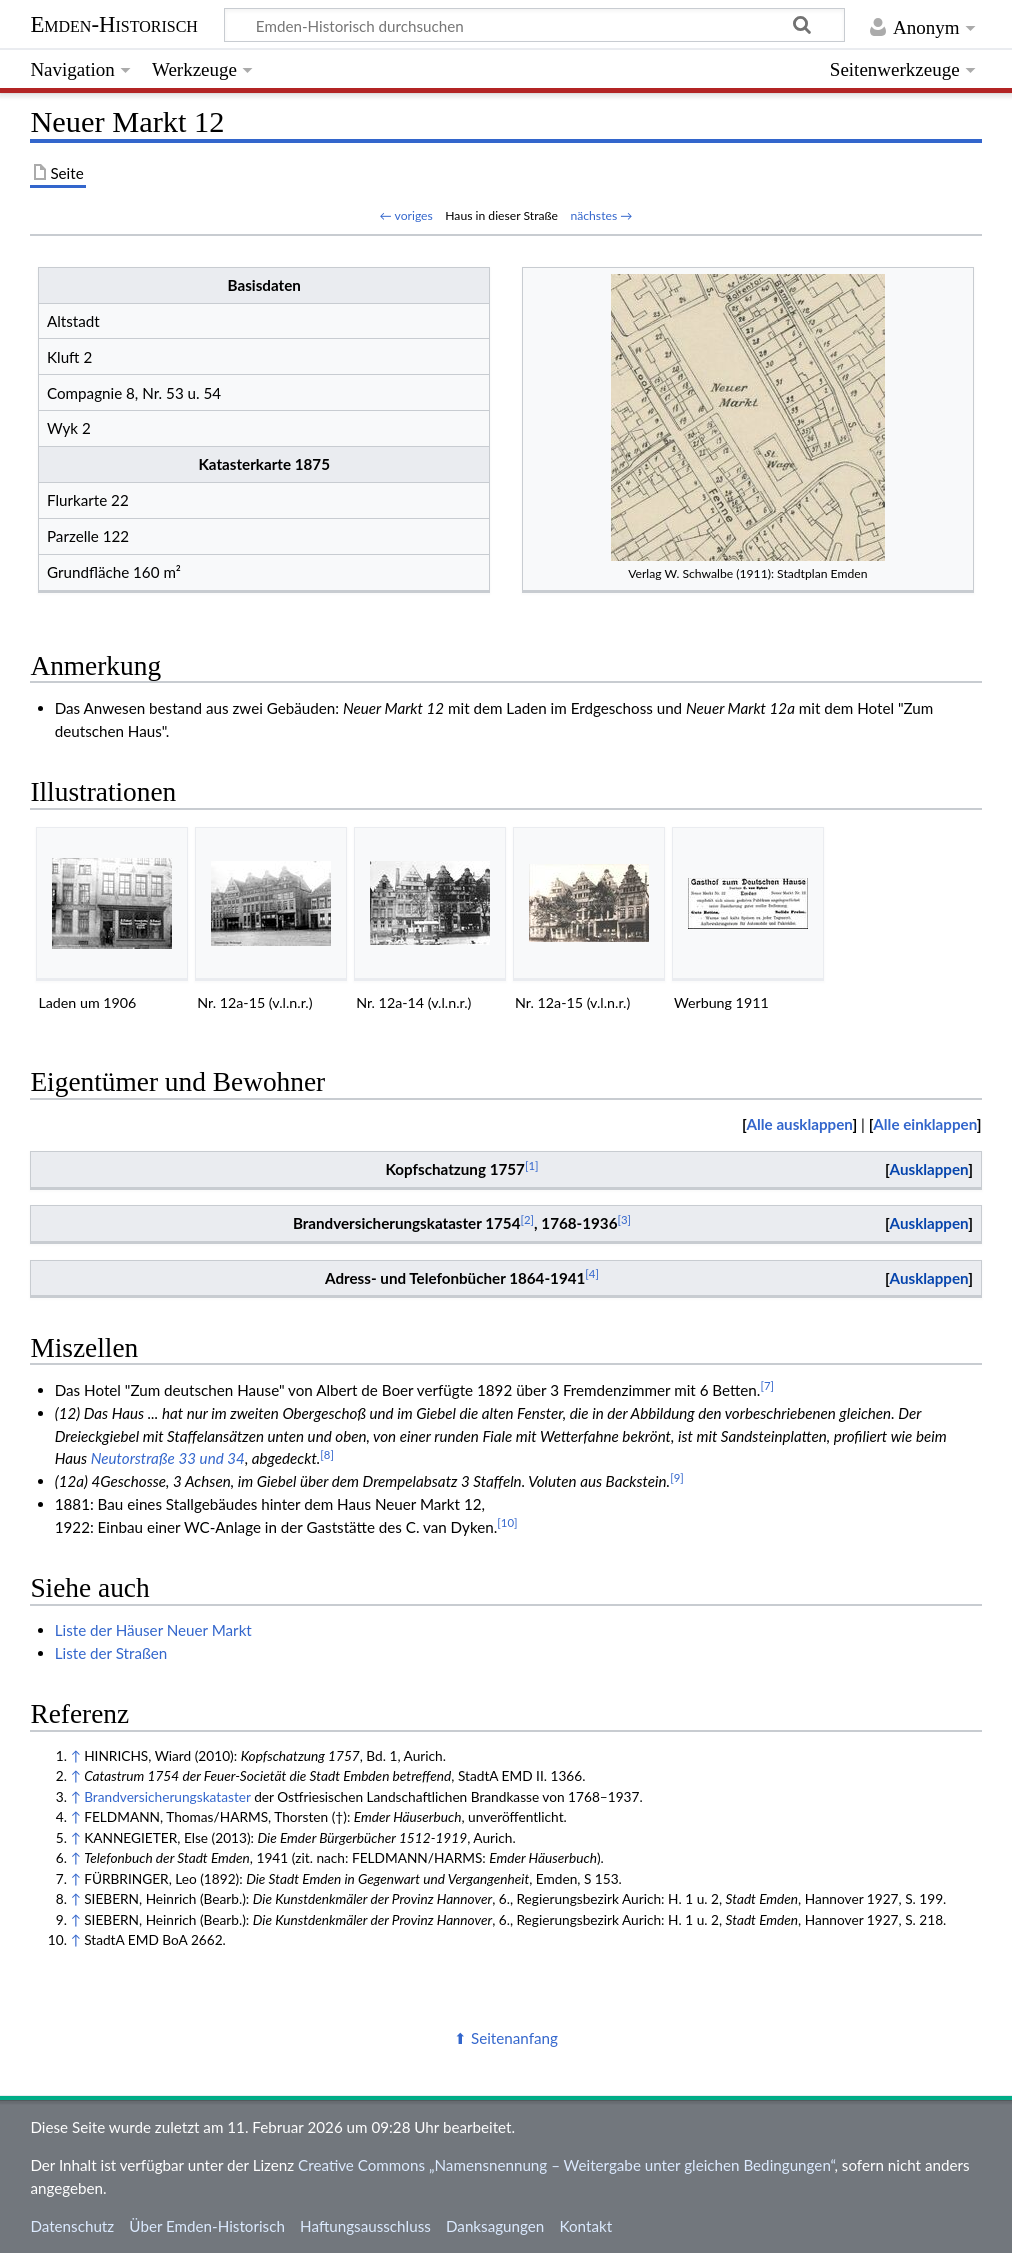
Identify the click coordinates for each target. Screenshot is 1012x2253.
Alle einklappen (925, 1124)
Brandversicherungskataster (167, 1796)
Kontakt (586, 2226)
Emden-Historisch (113, 24)
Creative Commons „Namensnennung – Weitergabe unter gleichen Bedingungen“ (566, 2165)
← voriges (406, 215)
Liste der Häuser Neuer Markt (153, 1630)
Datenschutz (72, 2226)
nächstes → (601, 215)
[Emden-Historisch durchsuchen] (534, 25)
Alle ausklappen (800, 1124)
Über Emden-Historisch (207, 2226)
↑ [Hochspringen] (75, 1755)
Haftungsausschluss (365, 2226)
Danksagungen (495, 2226)
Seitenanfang (514, 2038)
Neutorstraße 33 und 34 (168, 1458)
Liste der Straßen (111, 1653)
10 (507, 1522)
